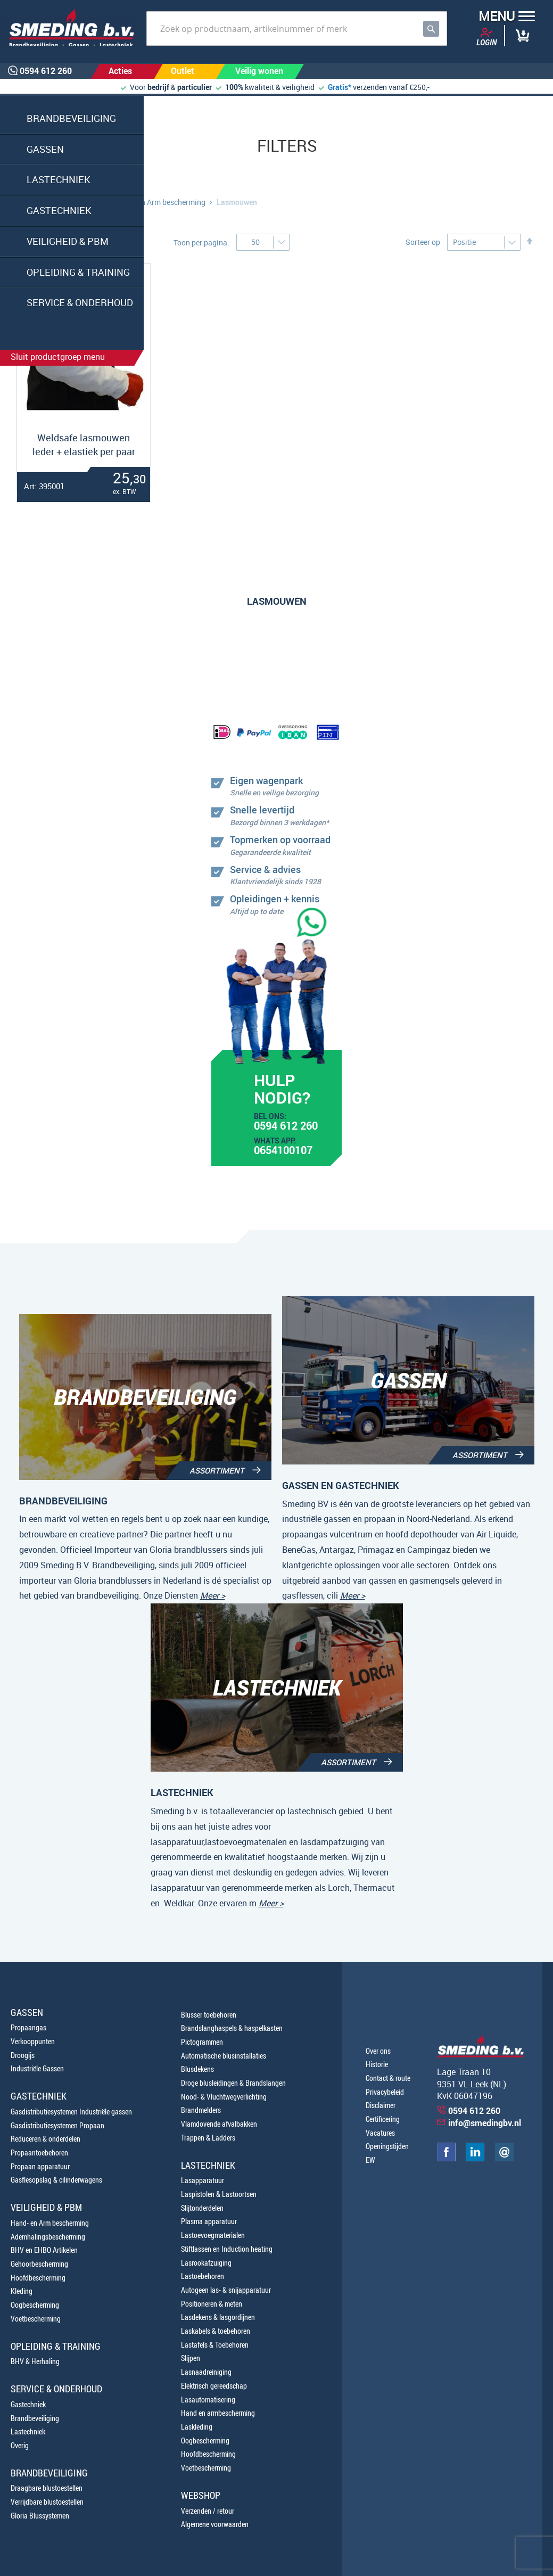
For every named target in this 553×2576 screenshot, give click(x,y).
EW (370, 2160)
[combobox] (296, 28)
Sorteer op (423, 242)
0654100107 (283, 1151)
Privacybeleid (385, 2092)
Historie (377, 2064)
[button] (503, 17)
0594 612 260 (286, 1127)
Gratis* (339, 87)
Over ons (378, 2051)
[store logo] (68, 27)
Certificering (383, 2119)
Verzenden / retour (207, 2511)
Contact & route (388, 2078)
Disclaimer (380, 2105)
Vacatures (380, 2133)
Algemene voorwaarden (215, 2524)
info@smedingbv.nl (484, 2123)
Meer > (212, 1595)
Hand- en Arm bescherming (160, 202)
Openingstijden (387, 2146)
